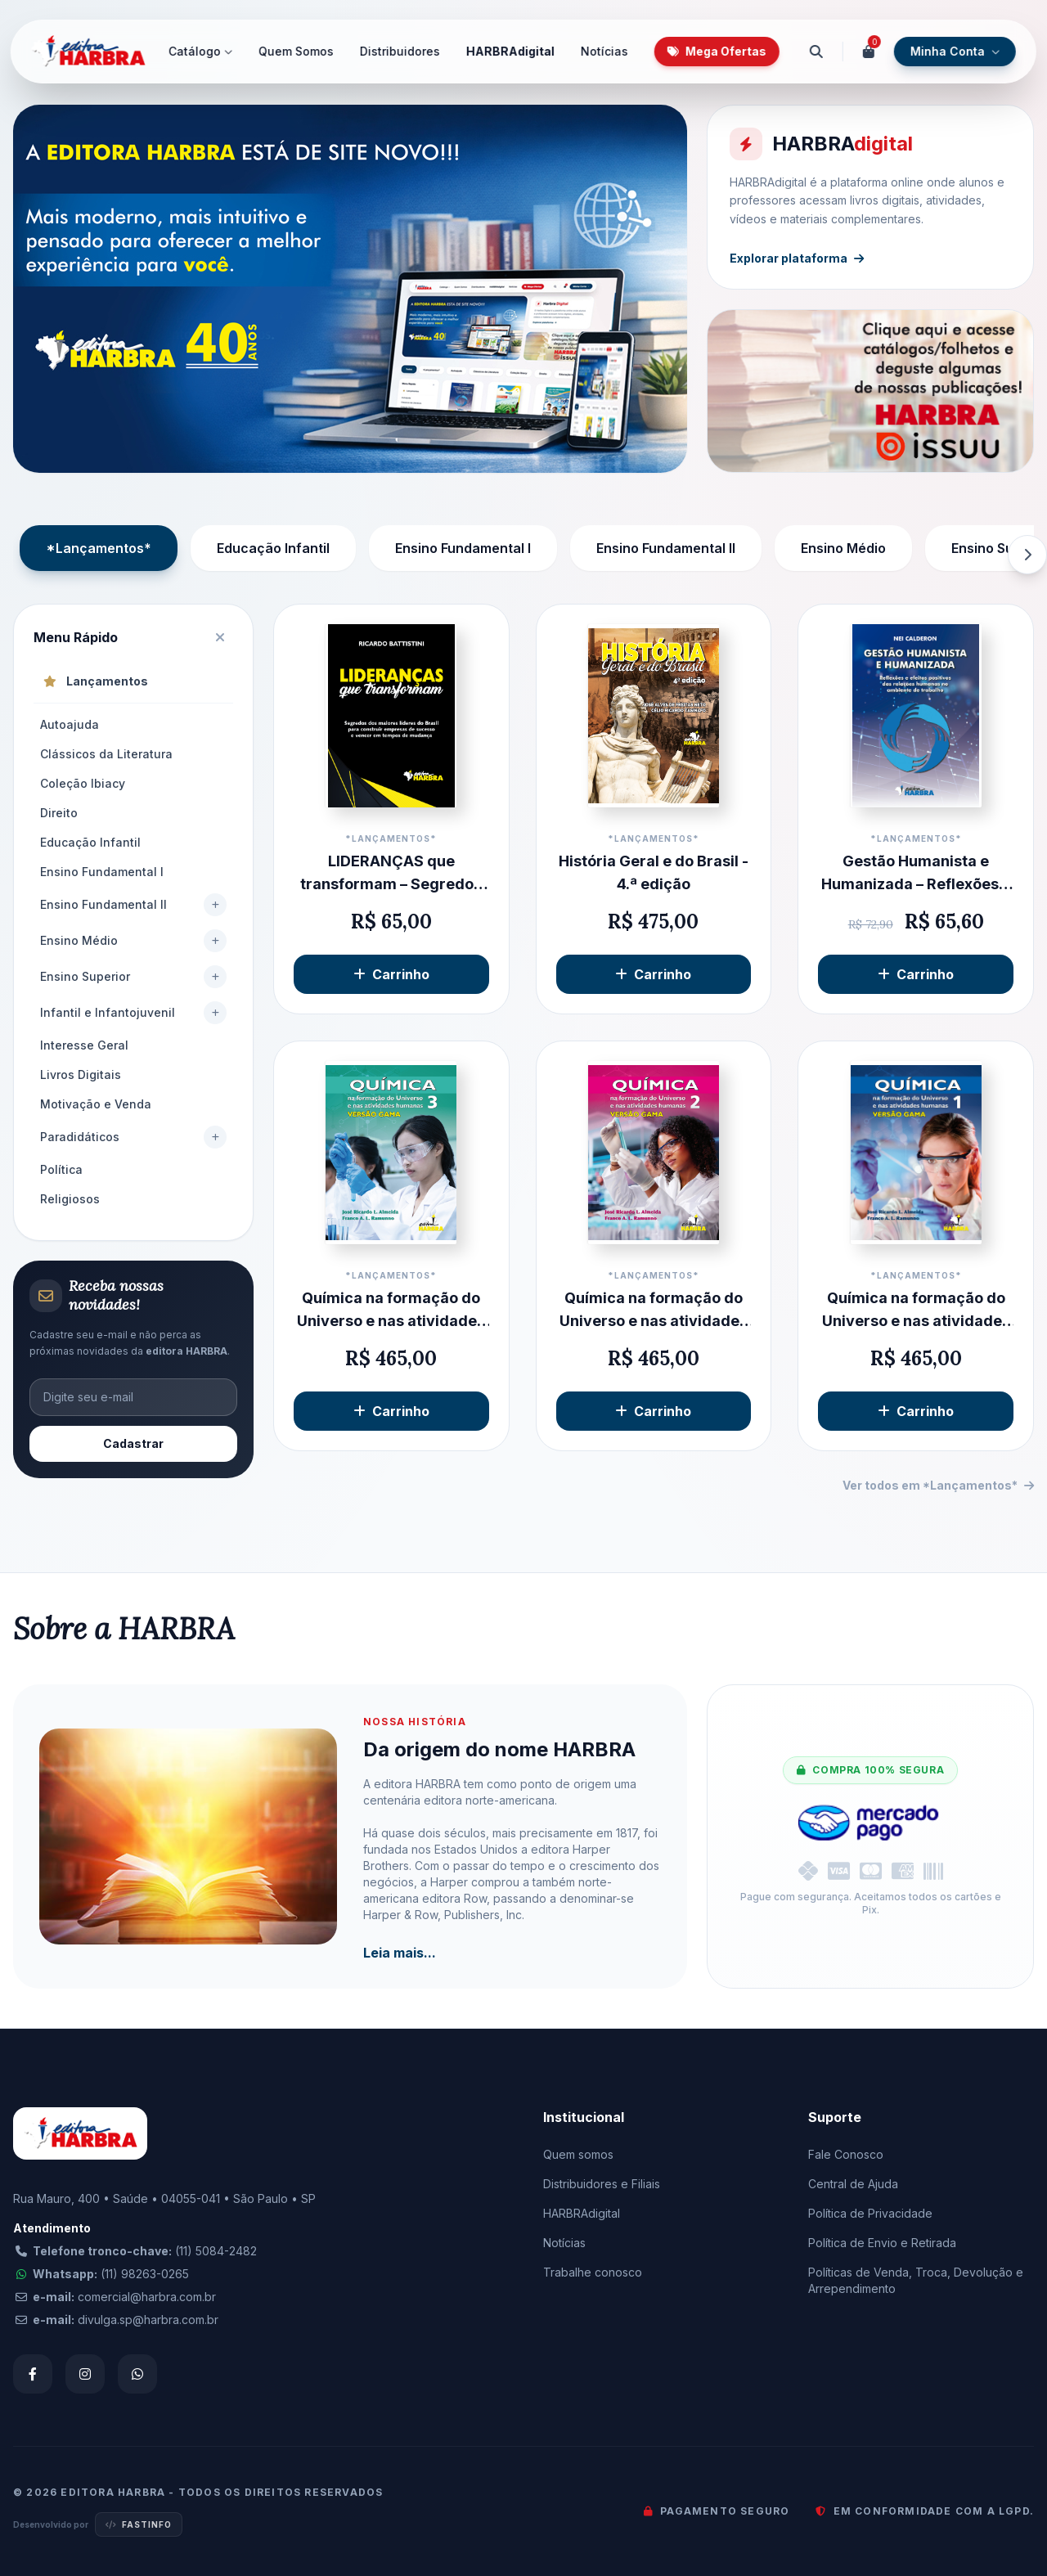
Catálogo (200, 51)
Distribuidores (400, 51)
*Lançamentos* (98, 548)
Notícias (604, 51)
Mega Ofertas (716, 51)
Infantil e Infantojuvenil (107, 1012)
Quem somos (578, 2154)
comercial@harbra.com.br (147, 2297)
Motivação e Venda (95, 1104)
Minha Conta (955, 51)
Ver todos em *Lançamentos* (938, 1485)
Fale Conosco (845, 2154)
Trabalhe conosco (592, 2272)
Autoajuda (69, 724)
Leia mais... (399, 1952)
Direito (59, 813)
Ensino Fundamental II (665, 548)
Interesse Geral (84, 1045)
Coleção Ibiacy (82, 783)
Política (61, 1169)
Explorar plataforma (801, 254)
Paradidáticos (79, 1137)
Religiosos (70, 1199)
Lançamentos (95, 681)
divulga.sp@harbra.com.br (148, 2319)
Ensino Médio (843, 548)
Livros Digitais (80, 1074)
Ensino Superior (85, 976)
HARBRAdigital (510, 51)
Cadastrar (133, 1443)
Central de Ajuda (853, 2184)
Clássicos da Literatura (106, 754)
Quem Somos (296, 51)
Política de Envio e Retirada (882, 2243)
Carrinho (391, 974)
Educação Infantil (273, 548)
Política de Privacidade (870, 2213)
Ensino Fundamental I (463, 548)
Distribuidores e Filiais (601, 2184)
